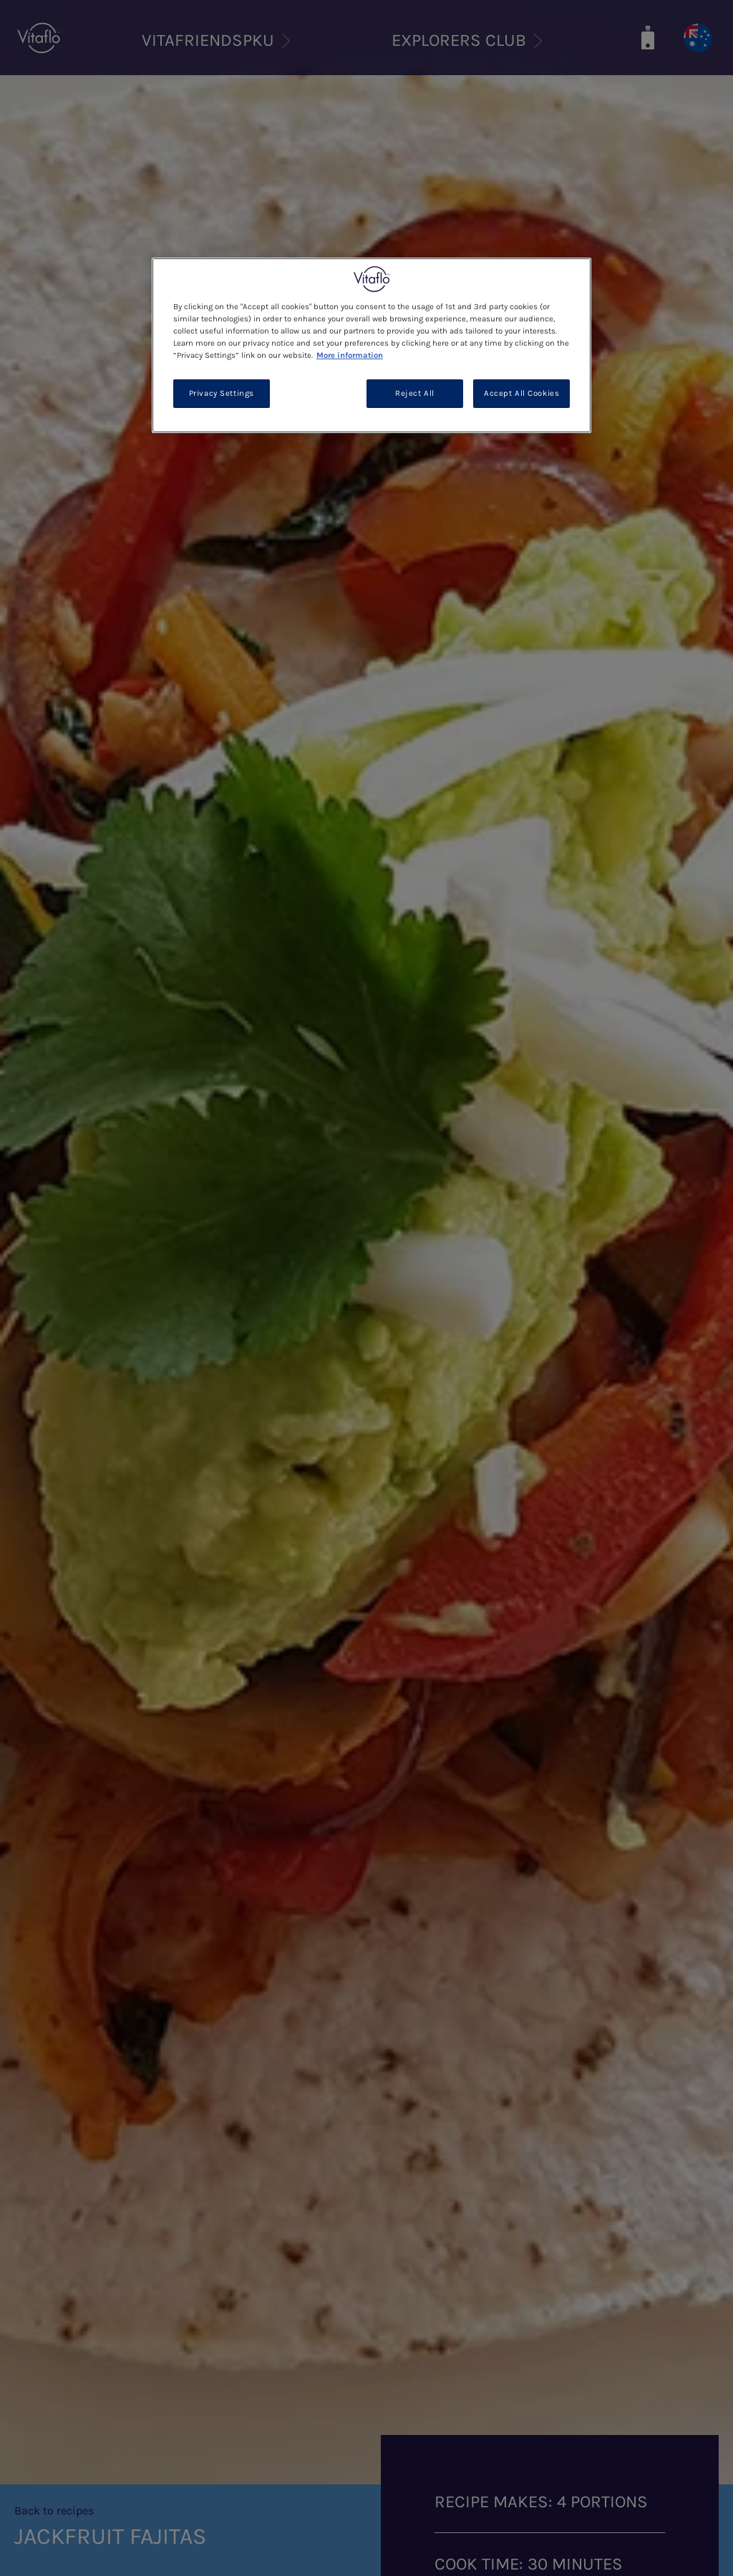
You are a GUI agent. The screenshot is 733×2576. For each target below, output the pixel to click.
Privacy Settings (221, 393)
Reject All (415, 393)
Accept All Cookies (521, 393)
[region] (371, 345)
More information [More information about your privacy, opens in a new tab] (349, 355)
